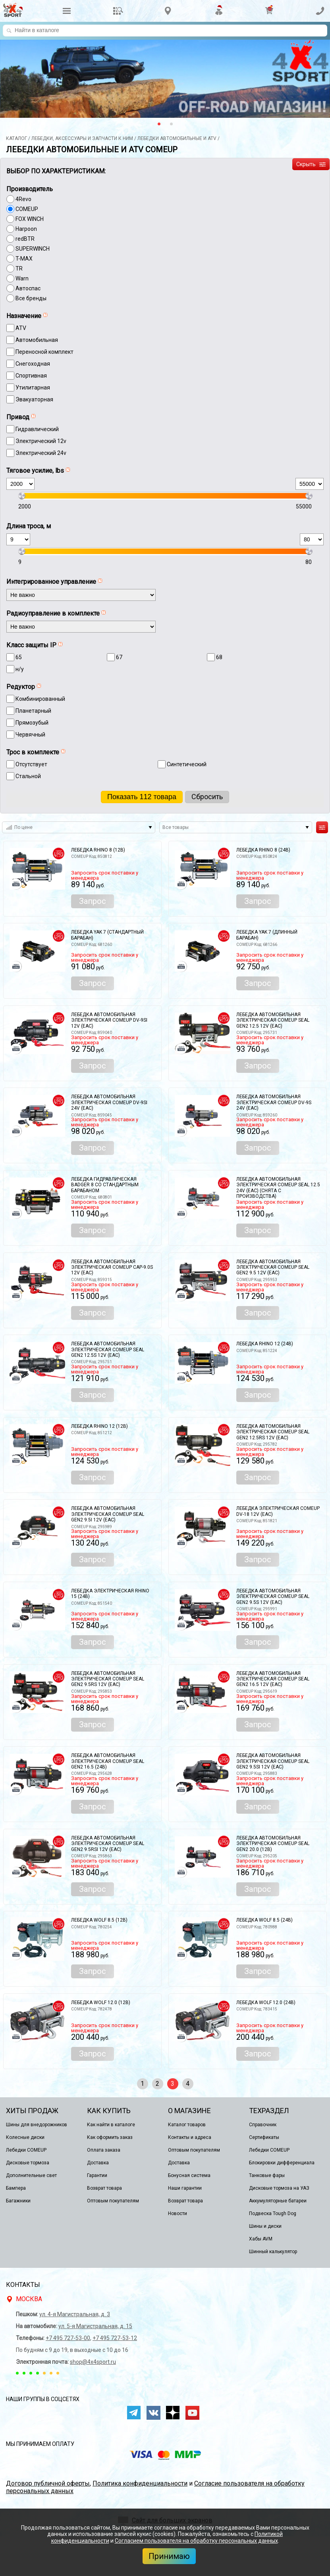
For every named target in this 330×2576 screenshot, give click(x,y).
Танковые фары (267, 2175)
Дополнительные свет (31, 2175)
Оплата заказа (103, 2150)
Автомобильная (36, 340)
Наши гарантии (185, 2188)
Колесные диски (25, 2137)
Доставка (98, 2163)
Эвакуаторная (34, 399)
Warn (22, 278)
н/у (19, 669)
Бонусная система (189, 2175)
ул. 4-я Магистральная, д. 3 (74, 2314)
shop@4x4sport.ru (93, 2362)
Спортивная (31, 375)
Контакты (23, 2284)
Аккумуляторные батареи (278, 2201)
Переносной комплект (44, 352)
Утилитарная (32, 387)
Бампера (16, 2188)
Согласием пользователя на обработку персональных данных (196, 2541)
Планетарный (33, 711)
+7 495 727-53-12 (115, 2338)
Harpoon (26, 229)
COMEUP (26, 209)
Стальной (28, 776)
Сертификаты (264, 2137)
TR (19, 268)
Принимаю (169, 2556)
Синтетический (186, 764)
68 (219, 657)
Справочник (262, 2124)
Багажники (18, 2201)
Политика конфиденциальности (140, 2483)
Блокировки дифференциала (282, 2163)
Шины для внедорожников (36, 2124)
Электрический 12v (40, 441)
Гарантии (97, 2175)
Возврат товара (104, 2188)
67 (119, 657)
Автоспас (28, 288)
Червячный (30, 734)
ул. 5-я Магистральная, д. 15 (95, 2326)
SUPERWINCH (32, 249)
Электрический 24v (40, 453)
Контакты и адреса (189, 2137)
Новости (177, 2213)
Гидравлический (37, 429)
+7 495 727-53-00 (68, 2338)
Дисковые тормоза (27, 2163)
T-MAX (24, 258)
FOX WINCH (29, 219)
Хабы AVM (260, 2239)
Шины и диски (265, 2226)
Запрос (92, 901)
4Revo (23, 199)
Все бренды (30, 298)
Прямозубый (31, 722)
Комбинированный (40, 699)
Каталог (16, 138)
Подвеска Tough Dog (272, 2213)
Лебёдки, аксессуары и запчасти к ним (82, 138)
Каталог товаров (187, 2124)
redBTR (25, 239)
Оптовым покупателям (113, 2201)
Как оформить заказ (110, 2137)
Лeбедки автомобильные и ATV (176, 138)
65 (18, 657)
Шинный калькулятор (273, 2251)
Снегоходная (32, 364)
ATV (20, 328)
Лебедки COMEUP (26, 2150)
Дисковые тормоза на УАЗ (279, 2188)
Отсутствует (31, 764)
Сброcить (207, 796)
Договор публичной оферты (48, 2483)
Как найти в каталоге (111, 2124)
